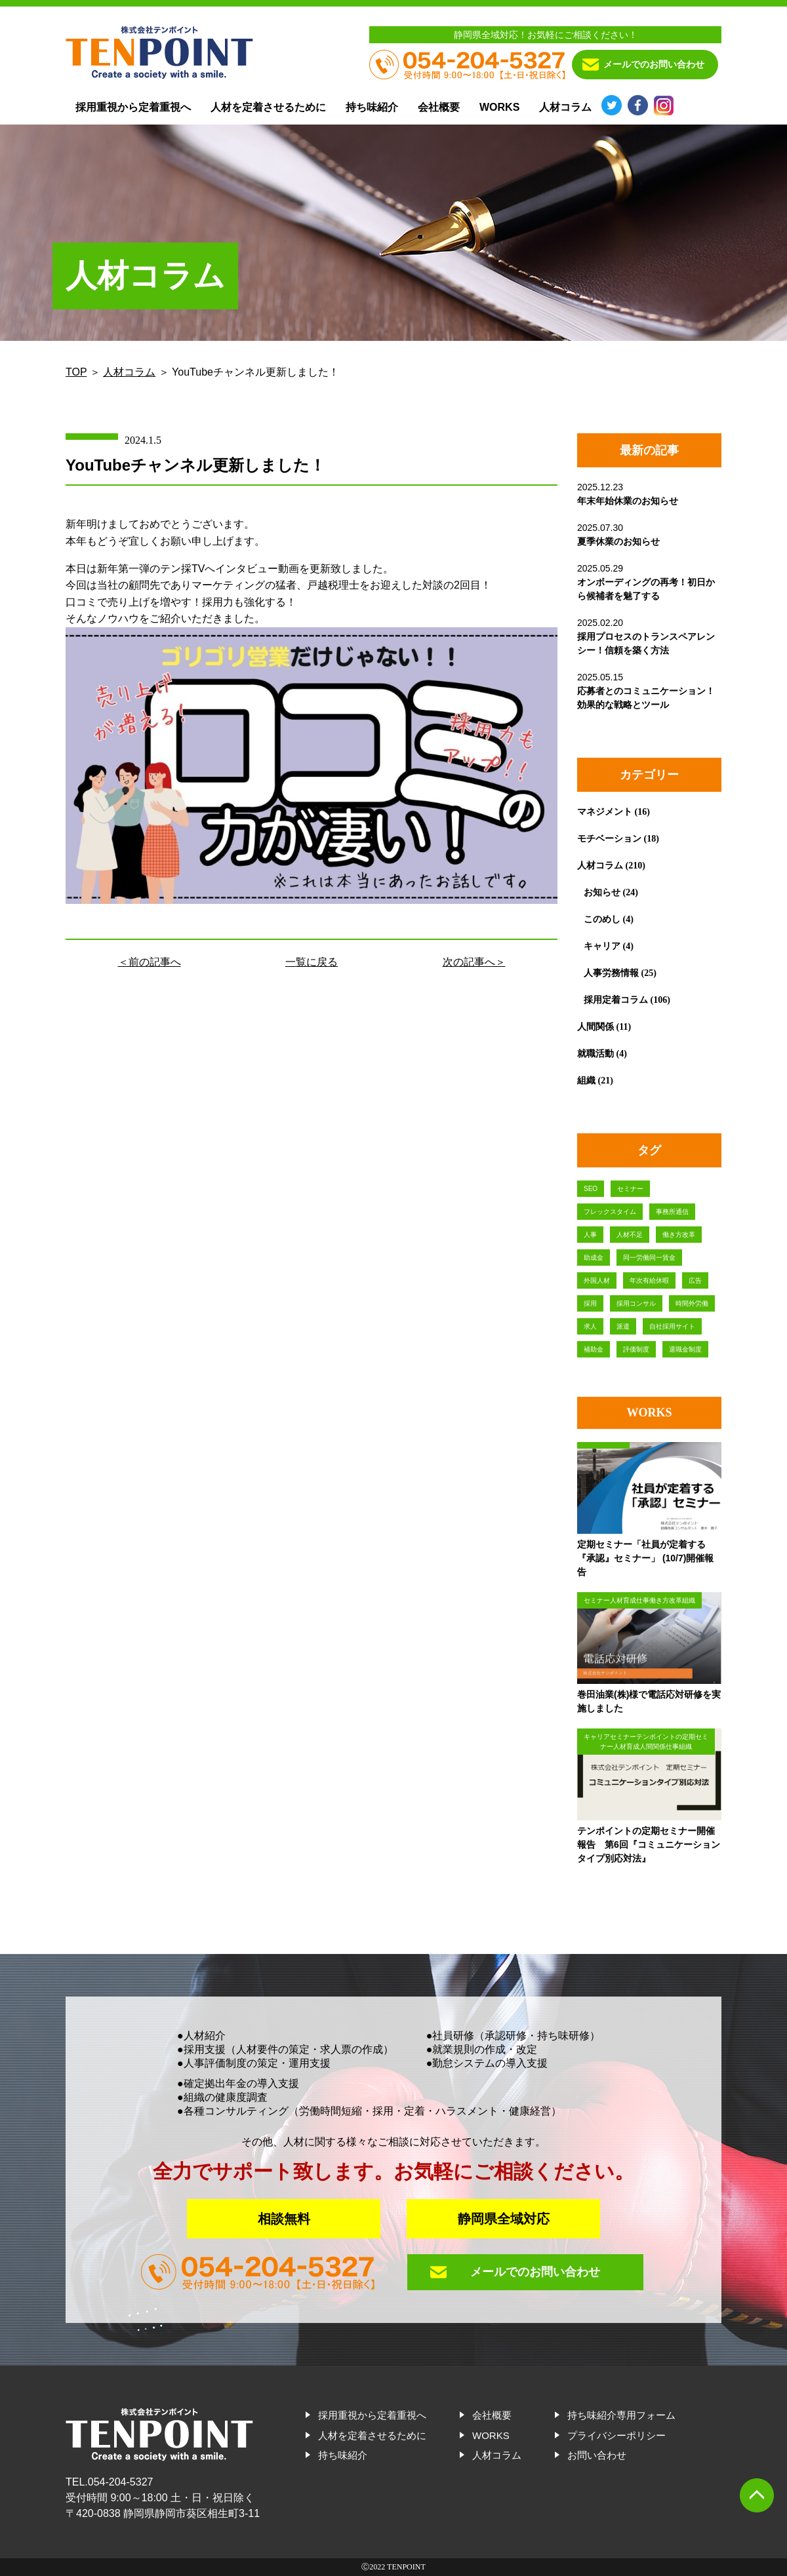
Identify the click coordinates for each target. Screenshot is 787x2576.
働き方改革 (678, 1234)
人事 (590, 1234)
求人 (590, 1326)
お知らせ (602, 892)
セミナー (630, 1188)
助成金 (593, 1257)
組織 (586, 1080)
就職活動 (595, 1053)
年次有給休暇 (649, 1280)
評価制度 (636, 1349)
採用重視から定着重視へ (133, 107)
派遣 (623, 1326)
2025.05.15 (646, 691)
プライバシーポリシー (616, 2435)
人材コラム (565, 107)
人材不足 (629, 1234)
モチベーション (609, 838)
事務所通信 (672, 1211)
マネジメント (604, 811)
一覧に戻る (311, 961)
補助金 (593, 1349)
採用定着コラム (616, 999)
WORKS (499, 107)
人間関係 (595, 1026)
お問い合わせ (596, 2455)
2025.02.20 (646, 636)
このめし (602, 919)
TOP (76, 372)
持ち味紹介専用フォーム (621, 2415)
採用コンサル (636, 1303)
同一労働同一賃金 (649, 1257)
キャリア (602, 946)
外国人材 (597, 1280)
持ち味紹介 (372, 107)
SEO (590, 1188)
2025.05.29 (646, 582)
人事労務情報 (611, 972)
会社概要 (439, 107)
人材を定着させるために (268, 107)
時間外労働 (692, 1303)
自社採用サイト (672, 1326)
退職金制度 (685, 1349)
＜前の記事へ (149, 961)
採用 (590, 1303)
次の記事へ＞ (474, 961)
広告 (695, 1280)
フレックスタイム (610, 1211)
